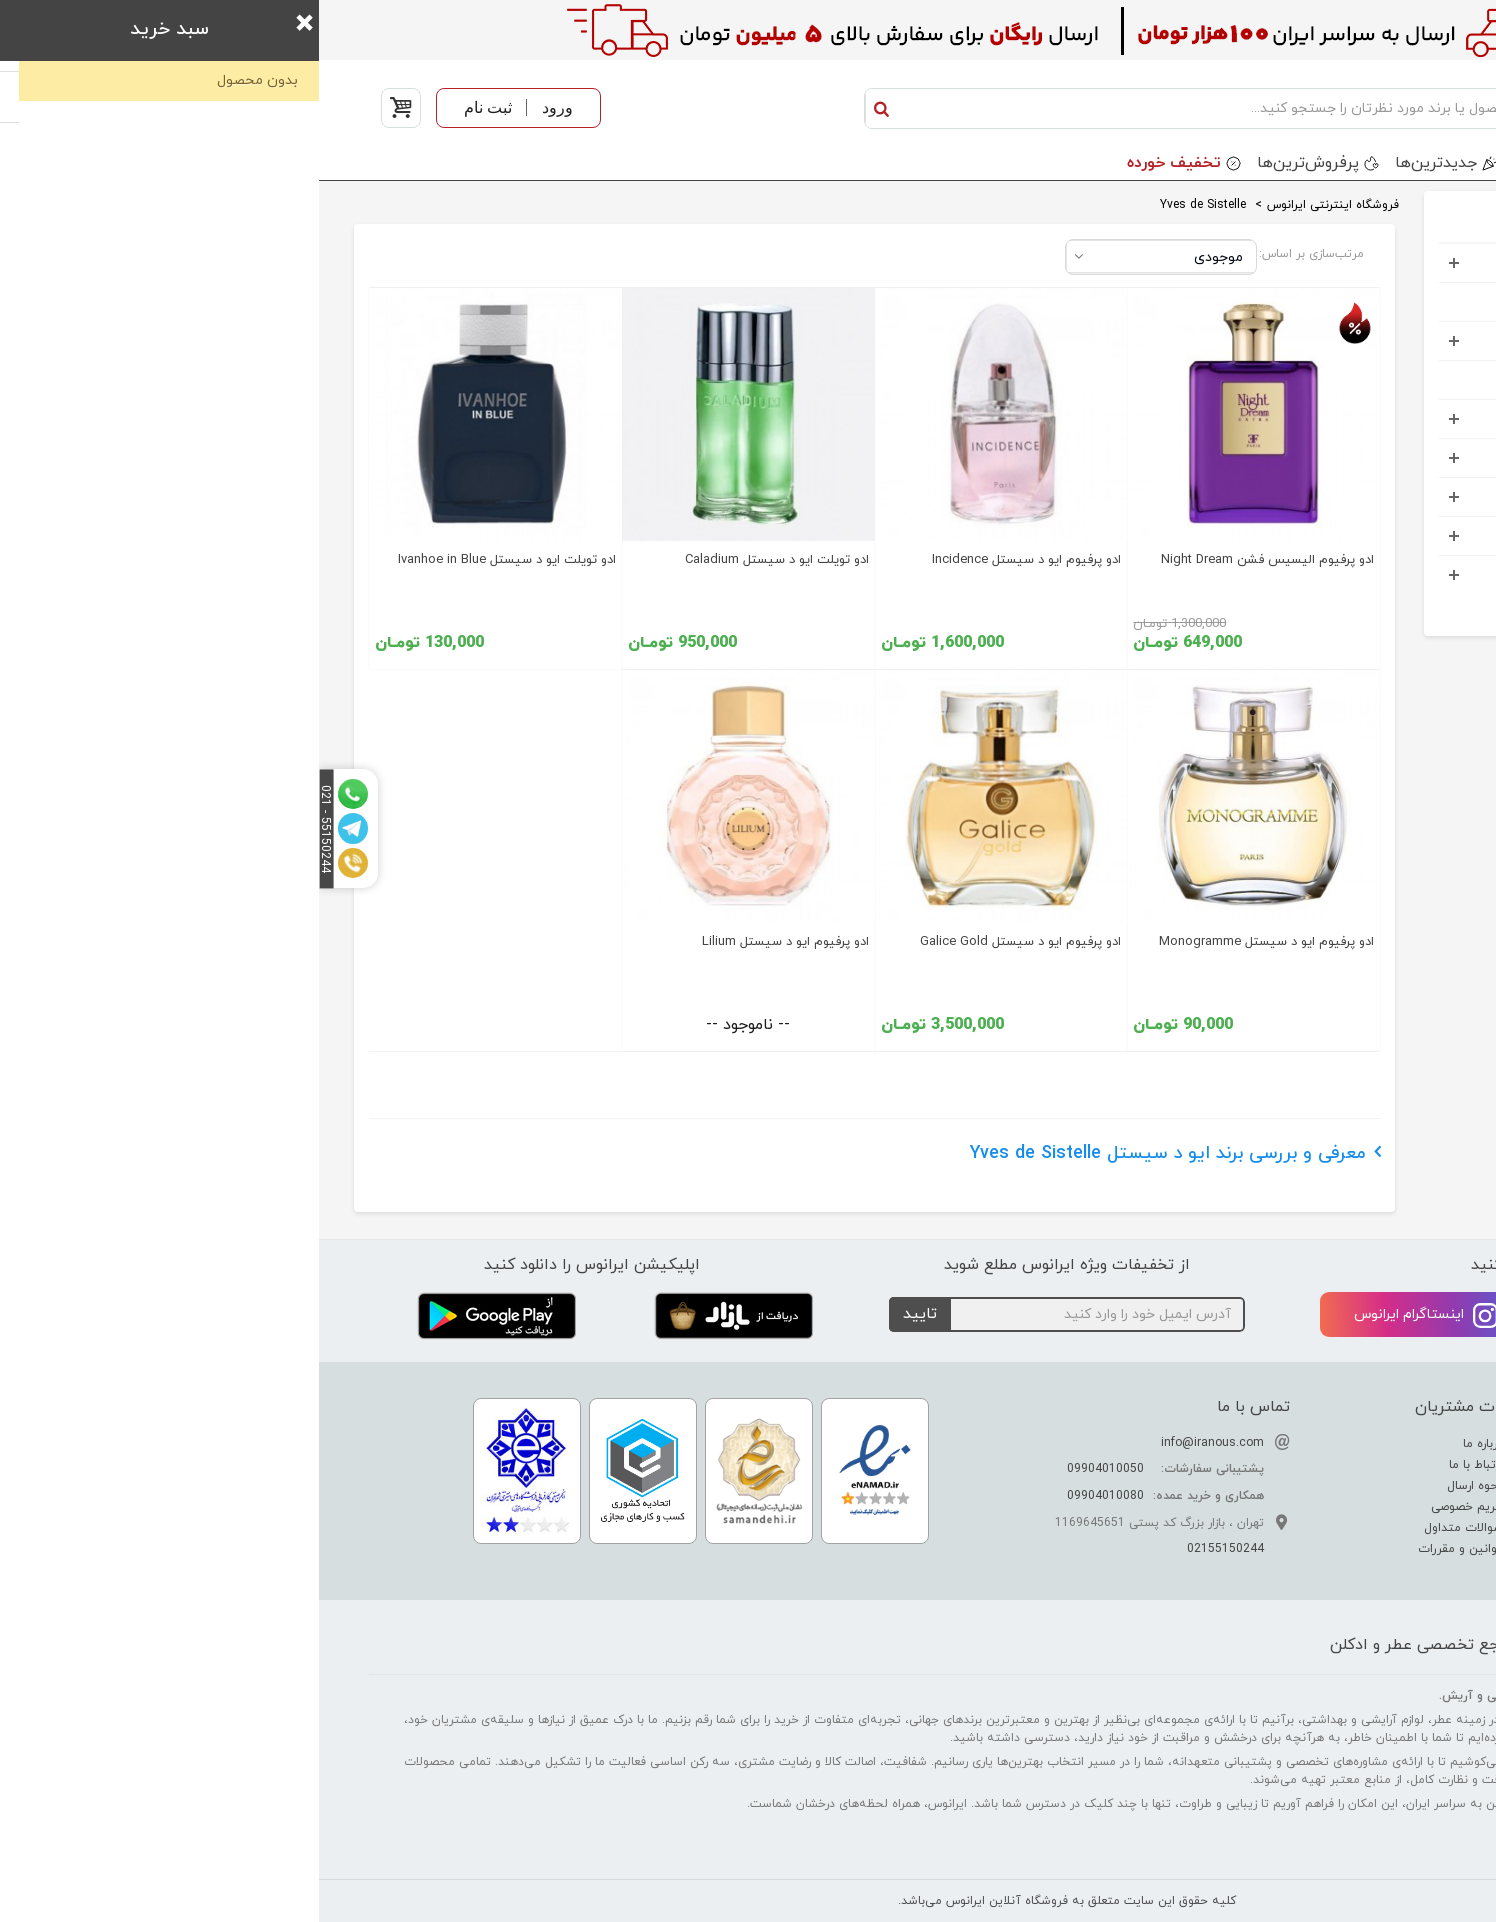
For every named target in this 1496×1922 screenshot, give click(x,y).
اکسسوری (1387, 496)
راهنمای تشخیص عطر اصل (1356, 1486)
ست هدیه (1385, 301)
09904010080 (786, 1496)
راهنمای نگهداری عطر (1371, 1507)
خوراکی (1396, 574)
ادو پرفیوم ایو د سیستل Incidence (707, 560)
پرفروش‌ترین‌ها (989, 163)
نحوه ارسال (1158, 1486)
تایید (601, 1314)
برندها (1228, 163)
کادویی (1395, 418)
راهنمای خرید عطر (1378, 1528)
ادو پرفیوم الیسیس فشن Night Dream (948, 560)
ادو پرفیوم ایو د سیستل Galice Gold (701, 942)
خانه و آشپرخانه (1366, 535)
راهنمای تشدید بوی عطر (1362, 1465)
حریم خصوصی (1150, 1507)
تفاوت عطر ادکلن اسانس (1360, 1444)
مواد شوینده (1379, 457)
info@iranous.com (893, 1443)
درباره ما (1166, 1444)
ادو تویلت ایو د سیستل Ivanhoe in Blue (188, 560)
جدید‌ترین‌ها (1117, 163)
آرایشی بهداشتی (1366, 340)
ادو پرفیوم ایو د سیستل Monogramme (947, 942)
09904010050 (786, 1469)
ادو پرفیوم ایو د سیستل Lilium (466, 942)
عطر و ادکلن (1380, 262)
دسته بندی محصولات (1363, 163)
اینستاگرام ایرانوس (1107, 1315)
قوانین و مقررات (1143, 1549)
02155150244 (906, 1549)
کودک (1399, 379)
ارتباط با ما (1159, 1465)
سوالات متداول (1146, 1528)
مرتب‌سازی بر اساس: (992, 254)
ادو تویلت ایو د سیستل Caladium (458, 560)
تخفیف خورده (855, 163)
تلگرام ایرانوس (1344, 1315)
